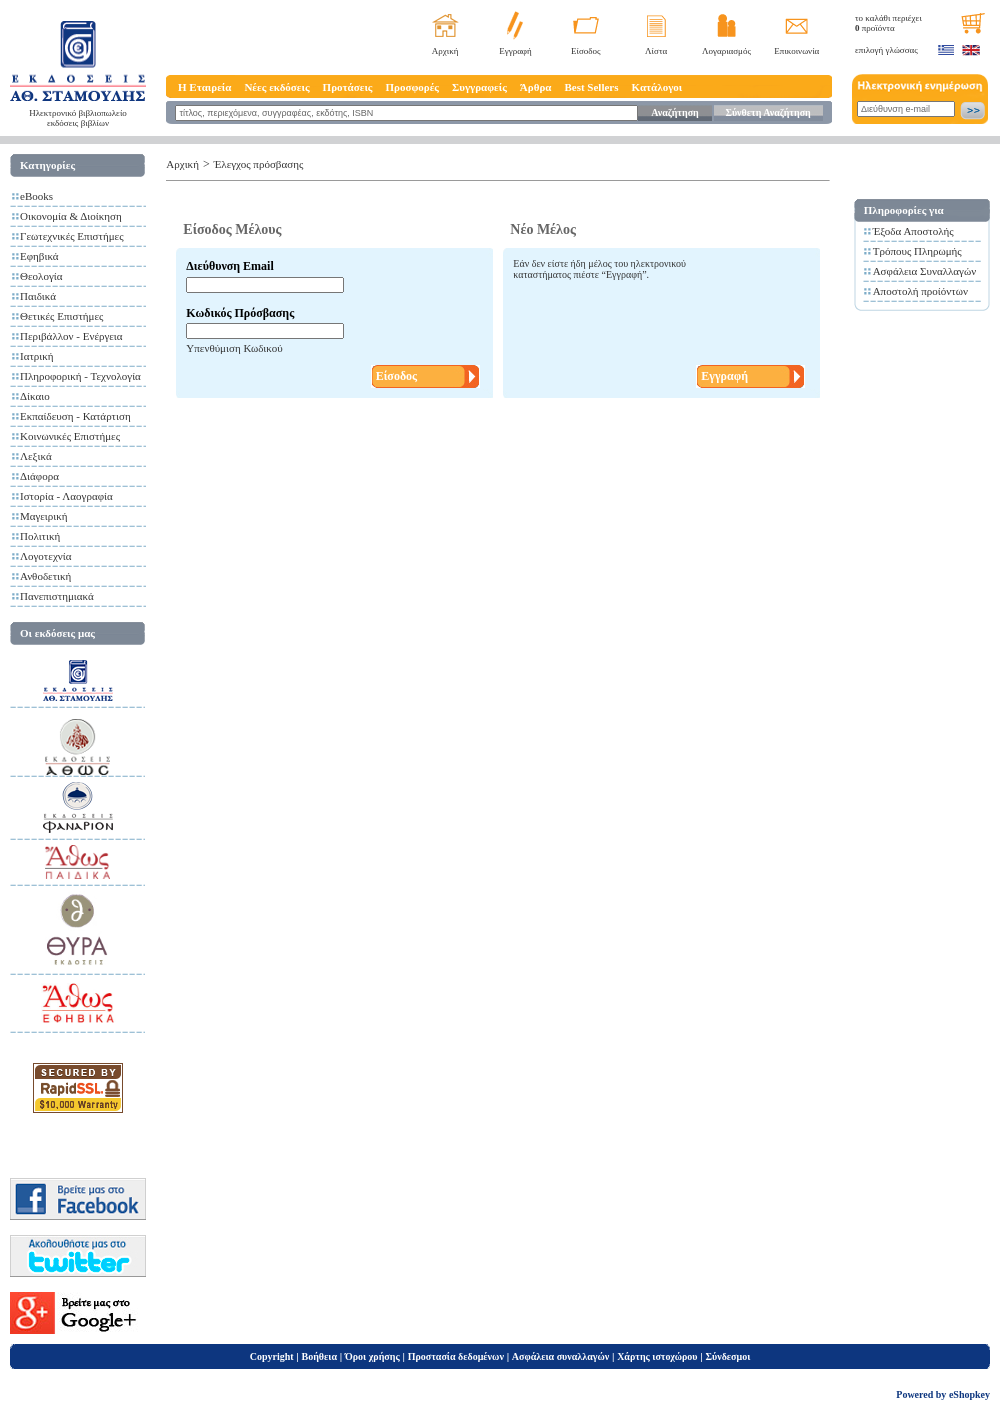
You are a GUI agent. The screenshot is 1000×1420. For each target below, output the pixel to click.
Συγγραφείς (479, 87)
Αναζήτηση (674, 112)
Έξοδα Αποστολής (913, 231)
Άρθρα (536, 87)
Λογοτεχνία (45, 556)
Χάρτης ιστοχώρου (657, 1356)
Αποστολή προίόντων (920, 291)
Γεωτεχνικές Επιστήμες (72, 236)
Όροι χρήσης (372, 1356)
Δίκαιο (35, 396)
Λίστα (656, 51)
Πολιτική (40, 536)
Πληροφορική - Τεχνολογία (80, 376)
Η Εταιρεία (204, 87)
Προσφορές (412, 87)
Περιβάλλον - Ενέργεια (71, 336)
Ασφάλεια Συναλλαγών (925, 271)
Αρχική (445, 51)
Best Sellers (591, 87)
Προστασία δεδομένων (456, 1356)
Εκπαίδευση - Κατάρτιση (75, 416)
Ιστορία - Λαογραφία (66, 496)
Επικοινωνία (796, 51)
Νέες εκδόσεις (276, 87)
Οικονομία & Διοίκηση (71, 216)
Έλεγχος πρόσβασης (259, 164)
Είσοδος (586, 51)
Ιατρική (37, 356)
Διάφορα (39, 476)
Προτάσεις (348, 87)
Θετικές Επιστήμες (61, 316)
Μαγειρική (44, 516)
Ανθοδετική (45, 576)
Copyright (272, 1356)
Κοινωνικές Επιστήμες (70, 436)
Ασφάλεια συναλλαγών (560, 1356)
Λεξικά (36, 456)
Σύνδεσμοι (727, 1356)
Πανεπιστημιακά (57, 596)
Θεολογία (41, 276)
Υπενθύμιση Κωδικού (234, 348)
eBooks (36, 196)
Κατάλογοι (657, 87)
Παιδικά (38, 296)
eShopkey (969, 1394)
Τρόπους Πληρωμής (917, 251)
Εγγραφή (515, 51)
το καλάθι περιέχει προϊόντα (888, 23)
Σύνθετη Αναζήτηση (767, 112)
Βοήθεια (320, 1356)
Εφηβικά (39, 256)
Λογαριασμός (726, 51)
